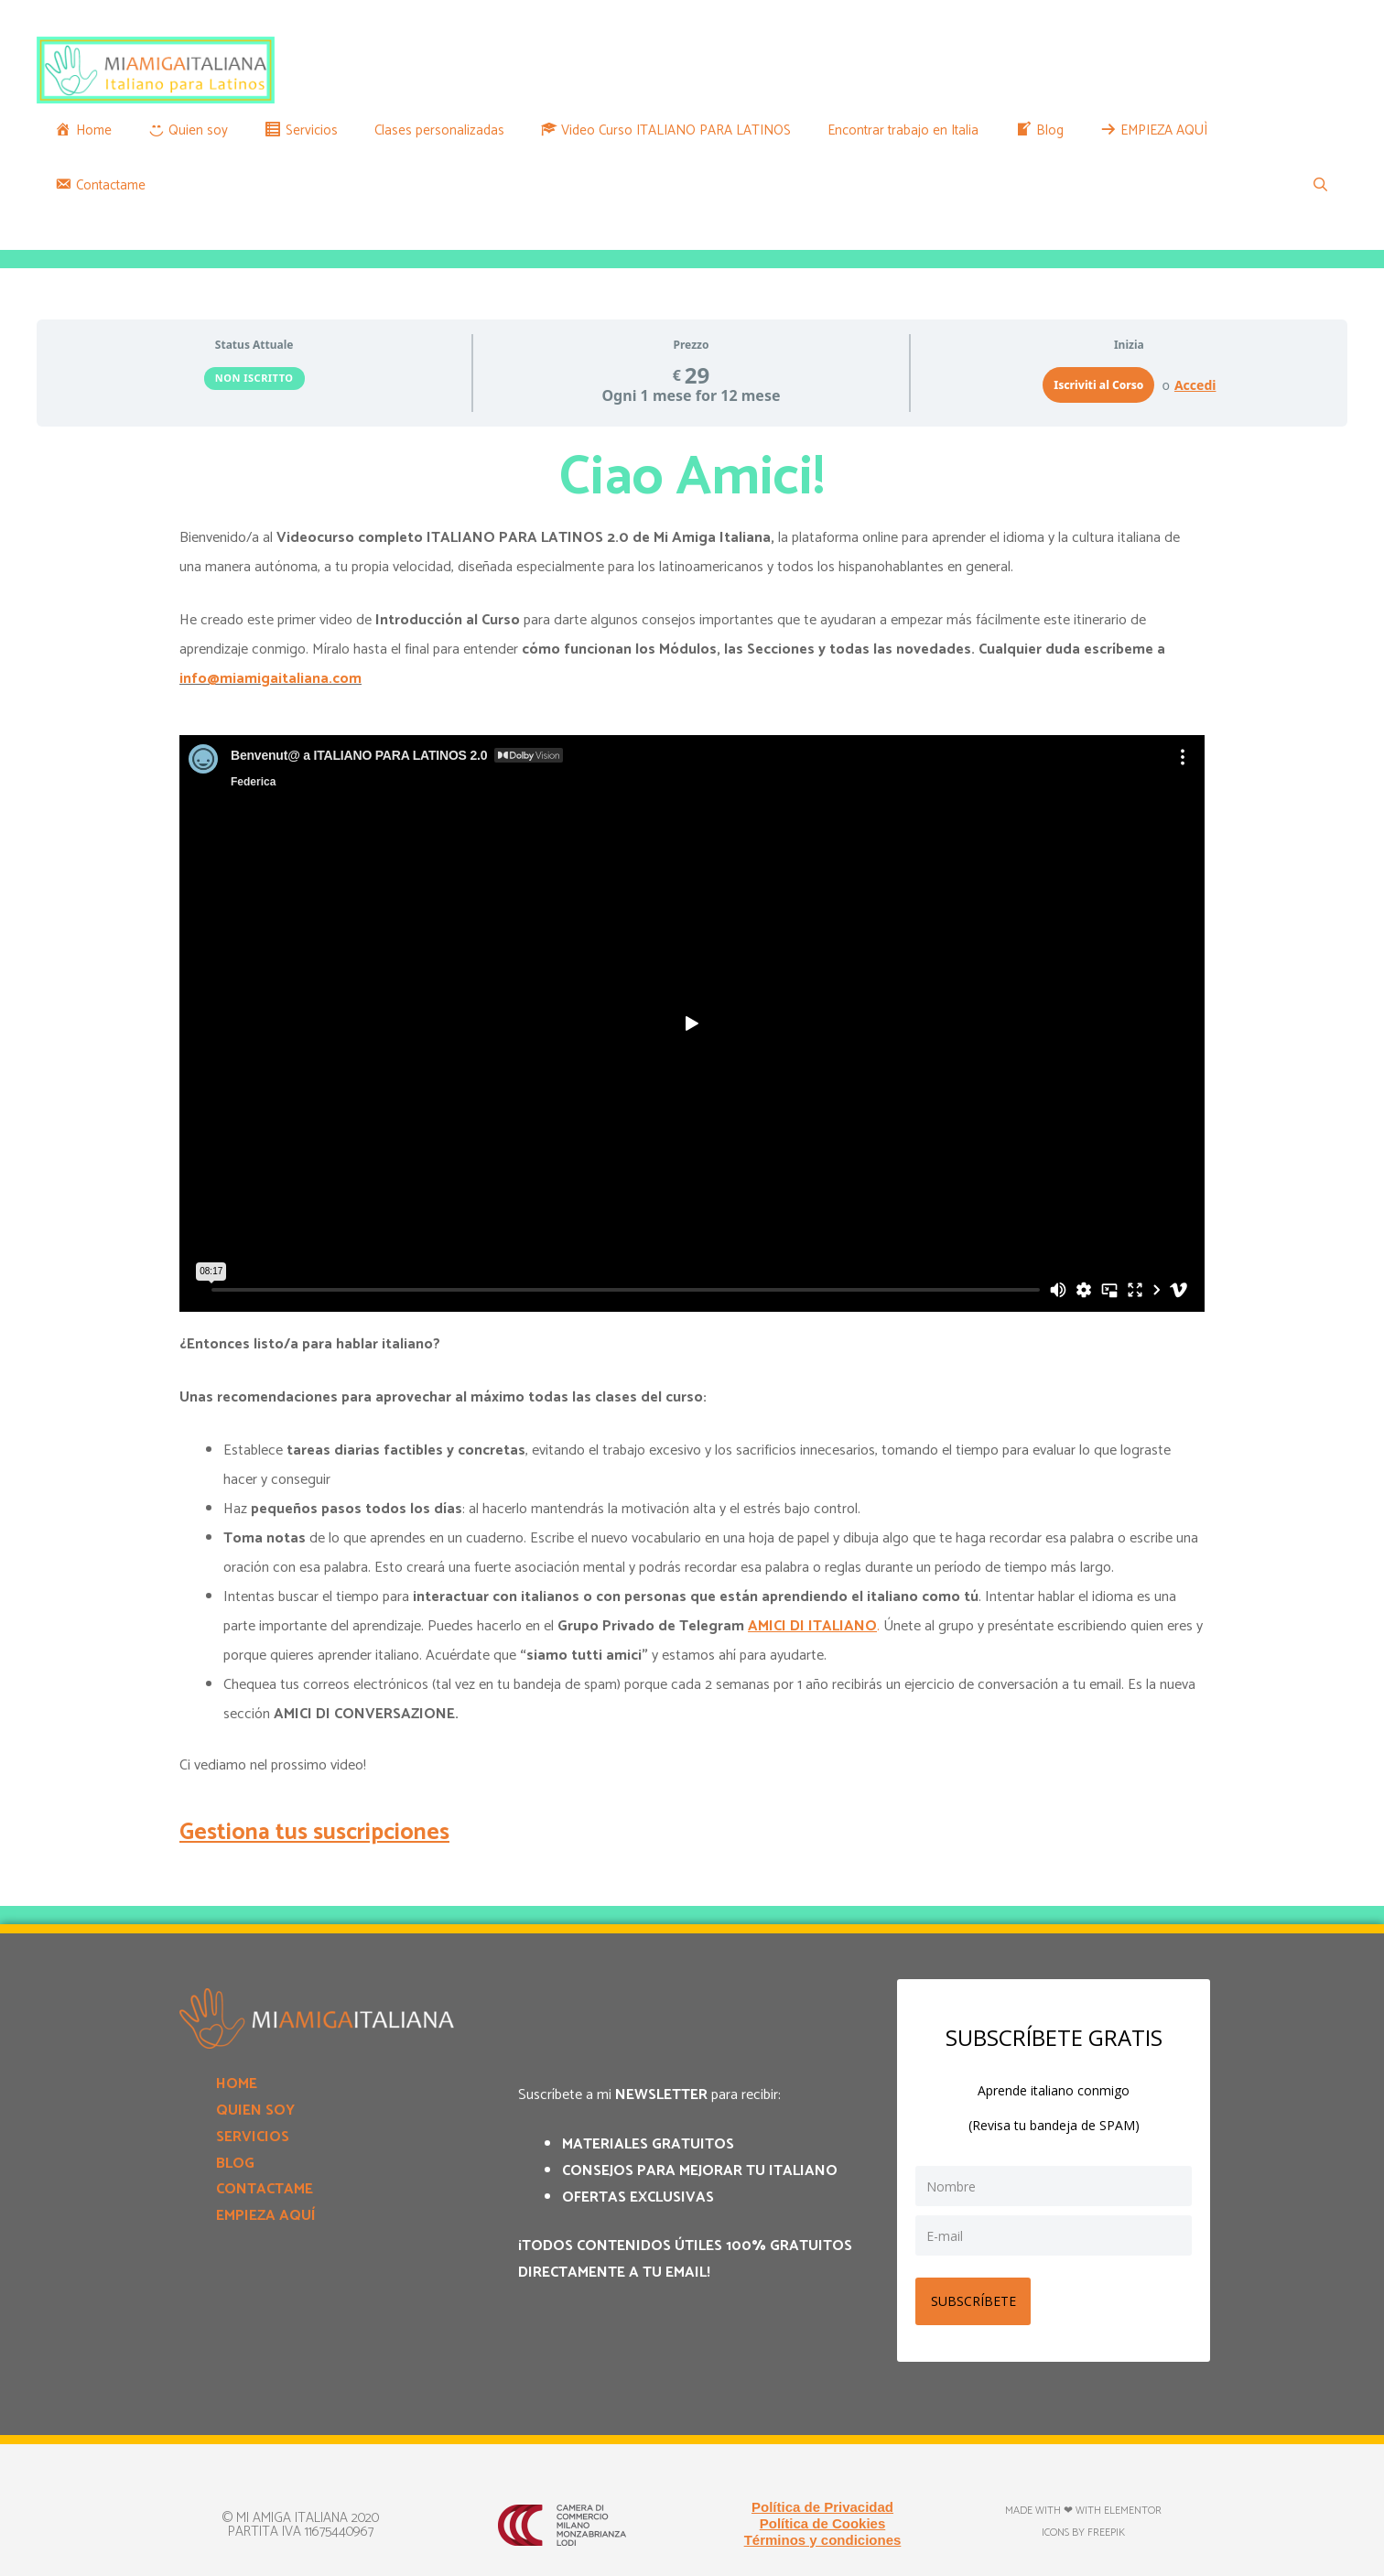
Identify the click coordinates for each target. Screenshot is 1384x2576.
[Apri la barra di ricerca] (1320, 185)
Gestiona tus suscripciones (314, 1832)
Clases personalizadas (439, 130)
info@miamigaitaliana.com (270, 678)
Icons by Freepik (1083, 2529)
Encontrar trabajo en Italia (903, 130)
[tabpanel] (692, 1148)
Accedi (1195, 385)
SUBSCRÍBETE (976, 2297)
